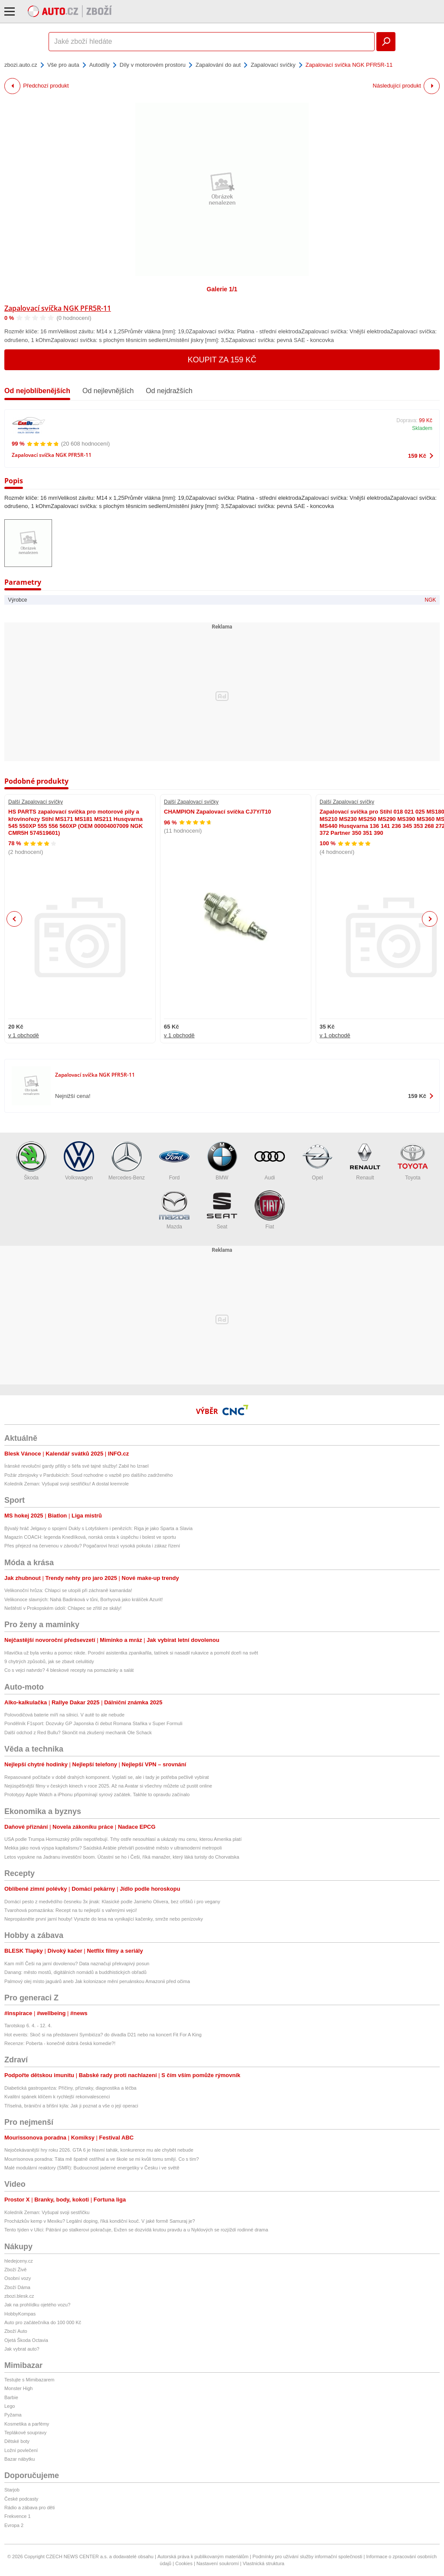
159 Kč (417, 456)
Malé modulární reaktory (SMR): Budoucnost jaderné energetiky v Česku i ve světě (92, 2167)
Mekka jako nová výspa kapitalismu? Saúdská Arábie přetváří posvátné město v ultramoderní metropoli (113, 1847)
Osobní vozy (17, 2278)
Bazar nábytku (19, 2459)
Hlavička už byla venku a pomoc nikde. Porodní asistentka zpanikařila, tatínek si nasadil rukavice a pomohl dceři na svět (131, 1652)
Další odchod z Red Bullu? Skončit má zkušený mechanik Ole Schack (78, 1732)
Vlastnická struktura (263, 2563)
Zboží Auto (15, 2331)
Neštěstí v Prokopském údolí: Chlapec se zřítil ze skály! (62, 1608)
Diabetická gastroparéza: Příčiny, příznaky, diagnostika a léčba (70, 2088)
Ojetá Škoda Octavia (26, 2340)
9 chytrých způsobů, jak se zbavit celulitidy (49, 1661)
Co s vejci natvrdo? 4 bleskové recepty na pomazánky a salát (69, 1670)
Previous (14, 918)
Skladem (422, 428)
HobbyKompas (20, 2313)
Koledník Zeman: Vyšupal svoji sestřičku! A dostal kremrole (66, 1483)
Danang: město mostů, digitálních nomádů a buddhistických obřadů (75, 1972)
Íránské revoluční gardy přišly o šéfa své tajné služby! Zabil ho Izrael (76, 1466)
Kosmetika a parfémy (26, 2423)
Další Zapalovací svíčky (35, 802)
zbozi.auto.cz (20, 65)
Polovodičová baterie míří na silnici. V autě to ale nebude (64, 1714)
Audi (270, 1161)
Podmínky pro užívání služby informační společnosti (307, 2556)
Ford (174, 1161)
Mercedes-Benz (126, 1161)
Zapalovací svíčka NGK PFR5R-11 (57, 308)
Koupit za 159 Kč (222, 359)
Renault (365, 1161)
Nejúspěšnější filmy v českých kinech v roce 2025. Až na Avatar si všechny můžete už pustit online (108, 1785)
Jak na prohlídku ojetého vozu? (37, 2304)
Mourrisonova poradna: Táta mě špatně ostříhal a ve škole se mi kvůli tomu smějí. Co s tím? (101, 2159)
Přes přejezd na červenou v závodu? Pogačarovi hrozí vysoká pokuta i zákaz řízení (92, 1545)
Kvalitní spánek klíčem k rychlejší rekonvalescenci (57, 2096)
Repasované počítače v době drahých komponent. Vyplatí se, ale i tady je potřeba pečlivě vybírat (106, 1777)
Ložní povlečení (21, 2450)
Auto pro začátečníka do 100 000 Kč (42, 2322)
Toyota (413, 1161)
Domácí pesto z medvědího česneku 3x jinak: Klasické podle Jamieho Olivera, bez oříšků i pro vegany (112, 1901)
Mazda (174, 1210)
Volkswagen (79, 1161)
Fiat (270, 1210)
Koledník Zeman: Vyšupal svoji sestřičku (46, 2212)
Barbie (11, 2397)
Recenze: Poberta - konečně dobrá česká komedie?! (59, 2043)
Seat (222, 1210)
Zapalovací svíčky (273, 65)
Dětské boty (16, 2441)
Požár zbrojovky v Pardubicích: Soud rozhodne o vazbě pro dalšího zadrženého (88, 1475)
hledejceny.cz (18, 2260)
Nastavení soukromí (217, 2563)
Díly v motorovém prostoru (153, 65)
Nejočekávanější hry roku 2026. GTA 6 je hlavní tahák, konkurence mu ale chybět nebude (98, 2150)
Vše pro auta (63, 65)
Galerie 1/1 (222, 289)
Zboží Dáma (17, 2287)
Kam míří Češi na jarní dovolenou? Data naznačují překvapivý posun (76, 1963)
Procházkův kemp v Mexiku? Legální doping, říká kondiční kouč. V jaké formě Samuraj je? (99, 2221)
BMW (222, 1161)
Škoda (31, 1161)
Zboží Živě (15, 2269)
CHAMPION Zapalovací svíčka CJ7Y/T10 (217, 811)
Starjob (12, 2489)
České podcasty (21, 2498)
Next (430, 919)
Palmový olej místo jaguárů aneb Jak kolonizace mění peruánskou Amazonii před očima (97, 1981)
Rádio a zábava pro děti (29, 2507)
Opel (317, 1161)
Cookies (184, 2563)
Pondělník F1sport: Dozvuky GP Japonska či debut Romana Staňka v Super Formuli (93, 1723)
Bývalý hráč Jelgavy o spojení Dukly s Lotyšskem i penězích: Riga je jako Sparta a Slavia (98, 1528)
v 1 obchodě (23, 1035)
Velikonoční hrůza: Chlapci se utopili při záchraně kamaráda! (68, 1590)
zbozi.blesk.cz (19, 2296)
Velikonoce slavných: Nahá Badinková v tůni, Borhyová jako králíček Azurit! (83, 1599)
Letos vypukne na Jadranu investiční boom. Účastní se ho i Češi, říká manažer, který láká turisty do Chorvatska (121, 1857)
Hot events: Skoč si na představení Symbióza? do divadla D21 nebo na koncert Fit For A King (103, 2034)
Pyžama (13, 2414)
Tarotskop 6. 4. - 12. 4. (28, 2025)
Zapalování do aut (218, 65)
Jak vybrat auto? (21, 2348)
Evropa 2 (13, 2525)
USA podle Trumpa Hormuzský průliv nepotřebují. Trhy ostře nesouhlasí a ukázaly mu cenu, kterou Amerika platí (123, 1839)
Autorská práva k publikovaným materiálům (202, 2556)
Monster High (18, 2388)
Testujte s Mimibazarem (29, 2379)
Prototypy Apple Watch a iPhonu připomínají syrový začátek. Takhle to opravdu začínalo (96, 1794)
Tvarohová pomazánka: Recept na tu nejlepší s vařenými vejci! (70, 1910)
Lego (9, 2406)
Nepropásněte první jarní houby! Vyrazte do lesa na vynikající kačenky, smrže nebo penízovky (103, 1918)
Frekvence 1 (17, 2516)
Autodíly (99, 65)
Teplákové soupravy (25, 2432)
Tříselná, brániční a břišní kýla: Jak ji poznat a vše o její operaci (71, 2105)
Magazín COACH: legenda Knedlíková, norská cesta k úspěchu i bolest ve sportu (90, 1537)
